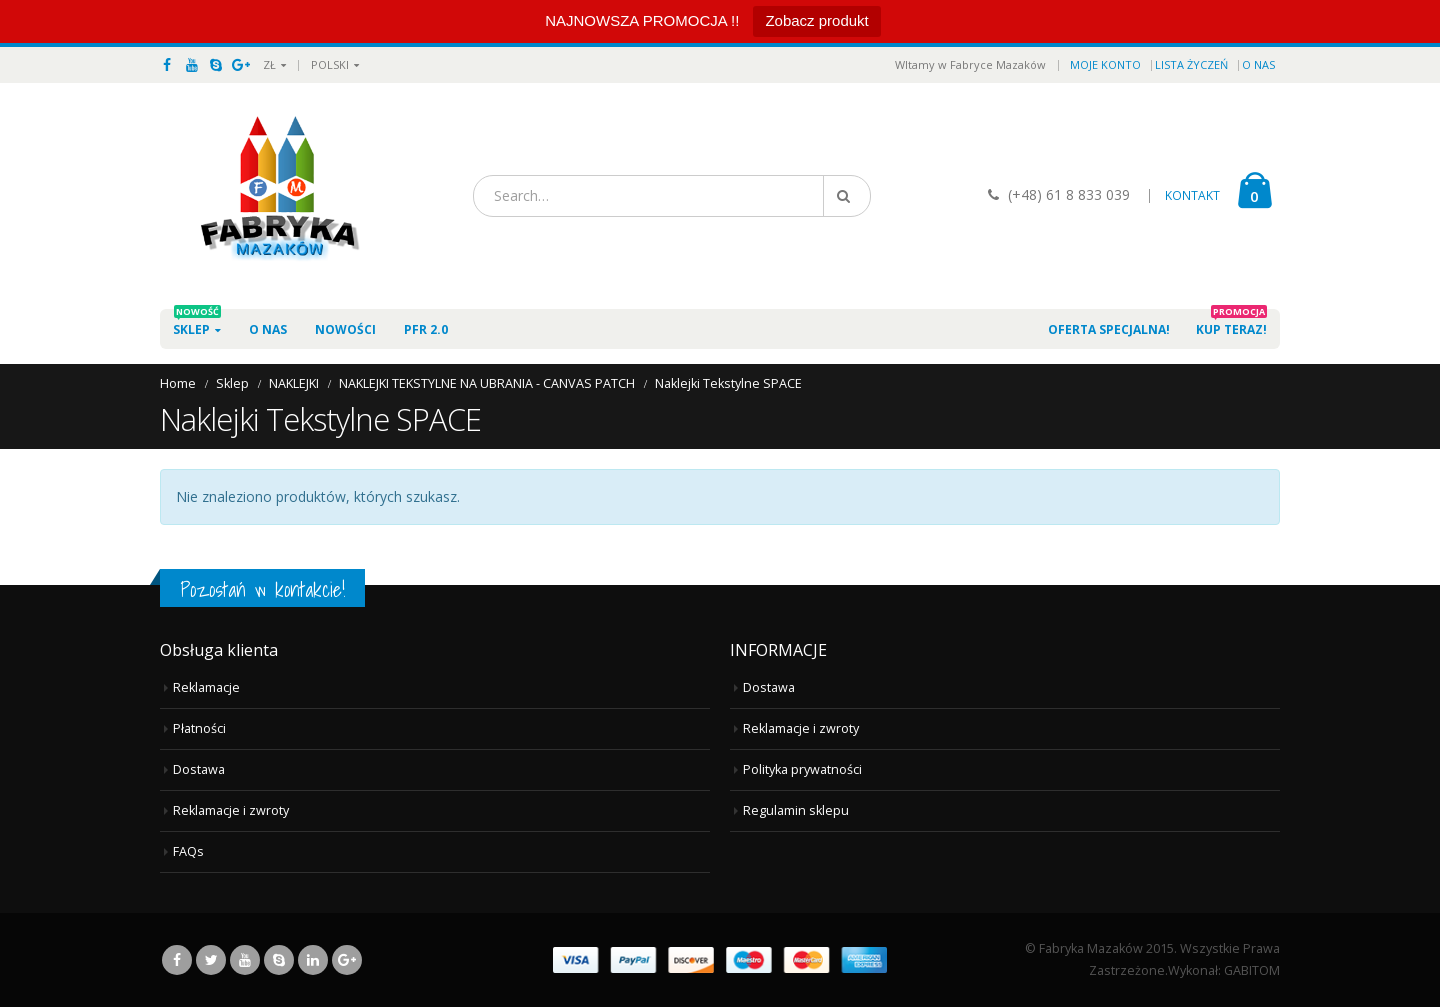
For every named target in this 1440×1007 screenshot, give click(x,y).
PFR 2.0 (426, 323)
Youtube (245, 960)
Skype (279, 960)
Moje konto (1105, 64)
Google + (347, 960)
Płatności (199, 728)
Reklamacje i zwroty (231, 810)
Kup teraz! (1231, 323)
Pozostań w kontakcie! (262, 589)
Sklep (197, 323)
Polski (330, 64)
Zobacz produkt (816, 20)
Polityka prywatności (802, 769)
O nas (1258, 64)
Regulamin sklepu (796, 810)
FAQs (188, 851)
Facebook (177, 960)
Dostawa (199, 769)
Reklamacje (206, 687)
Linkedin (313, 960)
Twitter (211, 960)
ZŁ (269, 64)
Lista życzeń (1191, 64)
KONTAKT (1192, 195)
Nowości (345, 329)
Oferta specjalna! (1109, 329)
